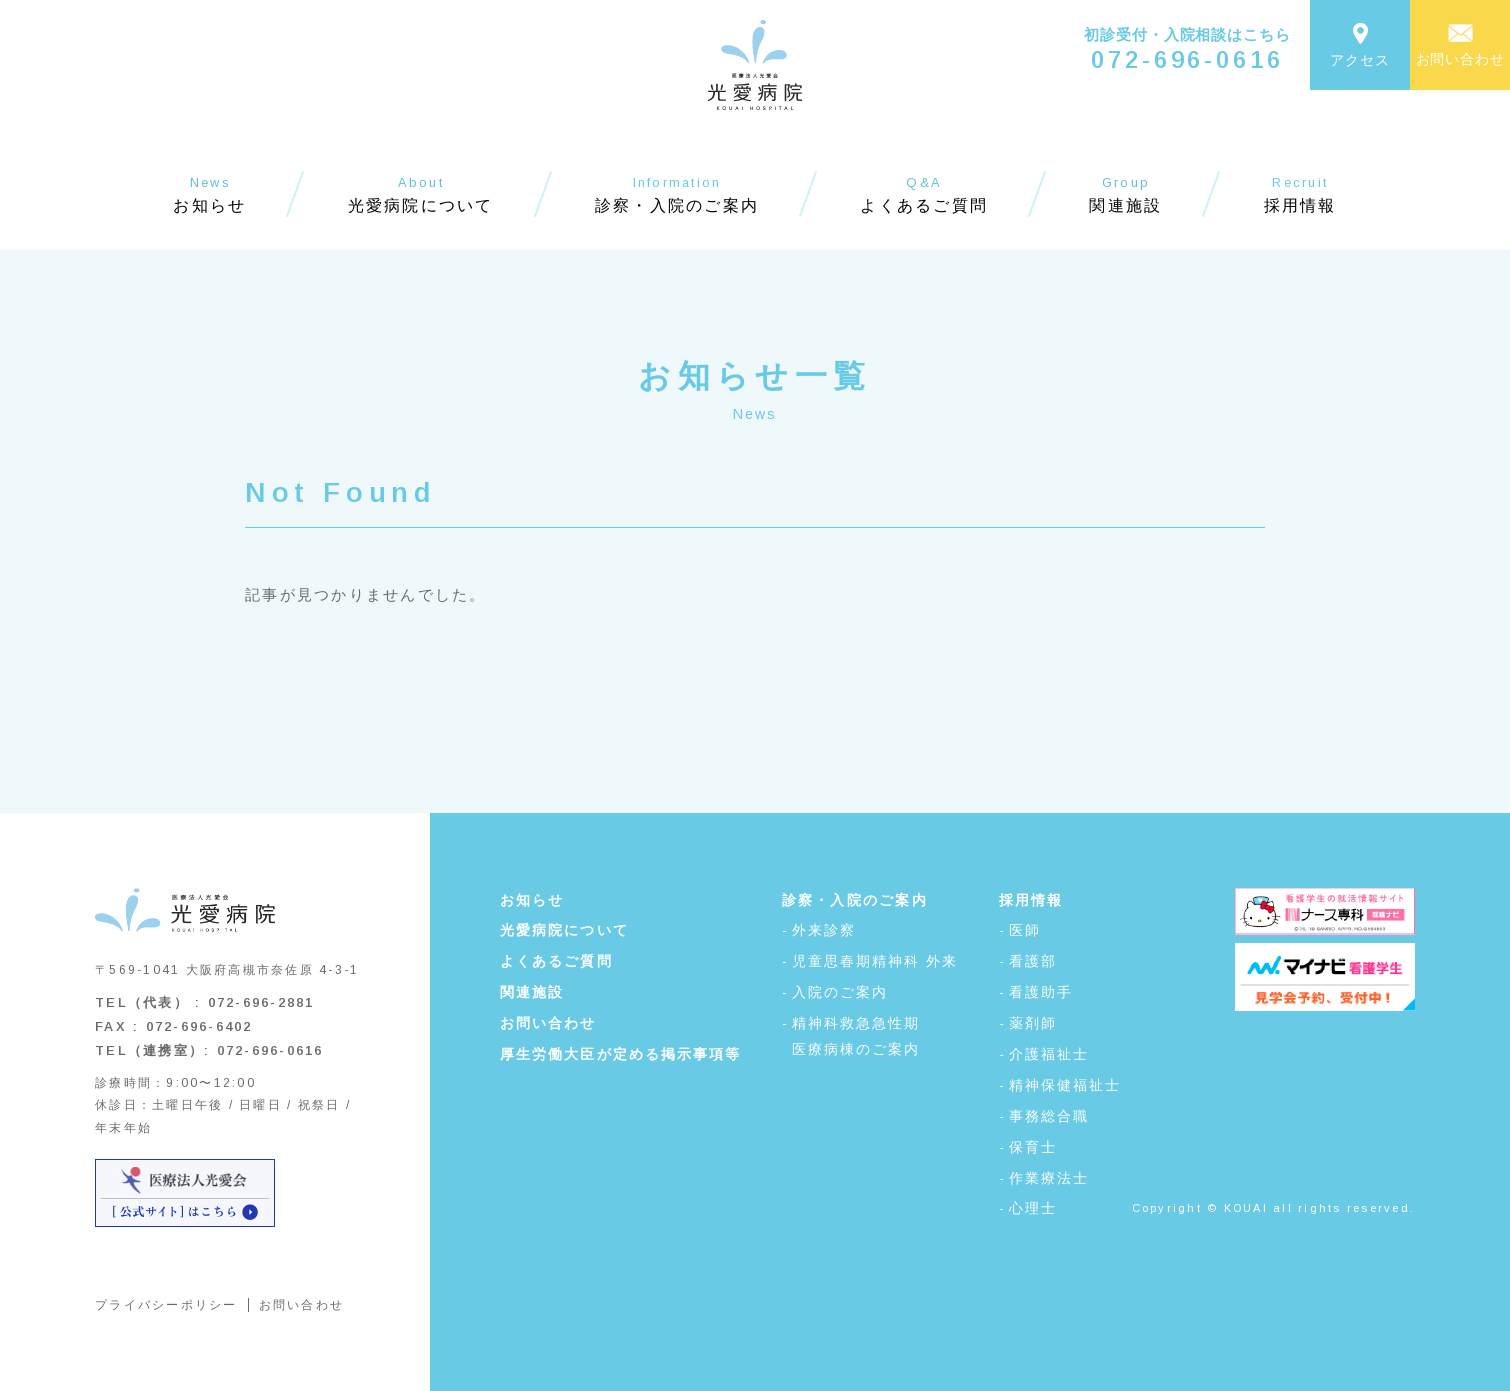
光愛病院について (564, 930)
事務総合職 (1049, 1116)
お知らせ (532, 900)
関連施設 (532, 992)
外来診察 (824, 930)
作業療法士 (1049, 1178)
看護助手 (1041, 992)
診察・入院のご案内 (855, 900)
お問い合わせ (302, 1305)
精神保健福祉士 (1065, 1085)
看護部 (1033, 961)
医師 (1025, 930)
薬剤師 (1033, 1023)
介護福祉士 (1049, 1054)
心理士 (1033, 1208)
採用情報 (1031, 900)
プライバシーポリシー (166, 1305)
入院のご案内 (840, 992)
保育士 (1033, 1147)
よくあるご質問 (556, 961)
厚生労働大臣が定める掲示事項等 (621, 1054)
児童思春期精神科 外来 (875, 961)
